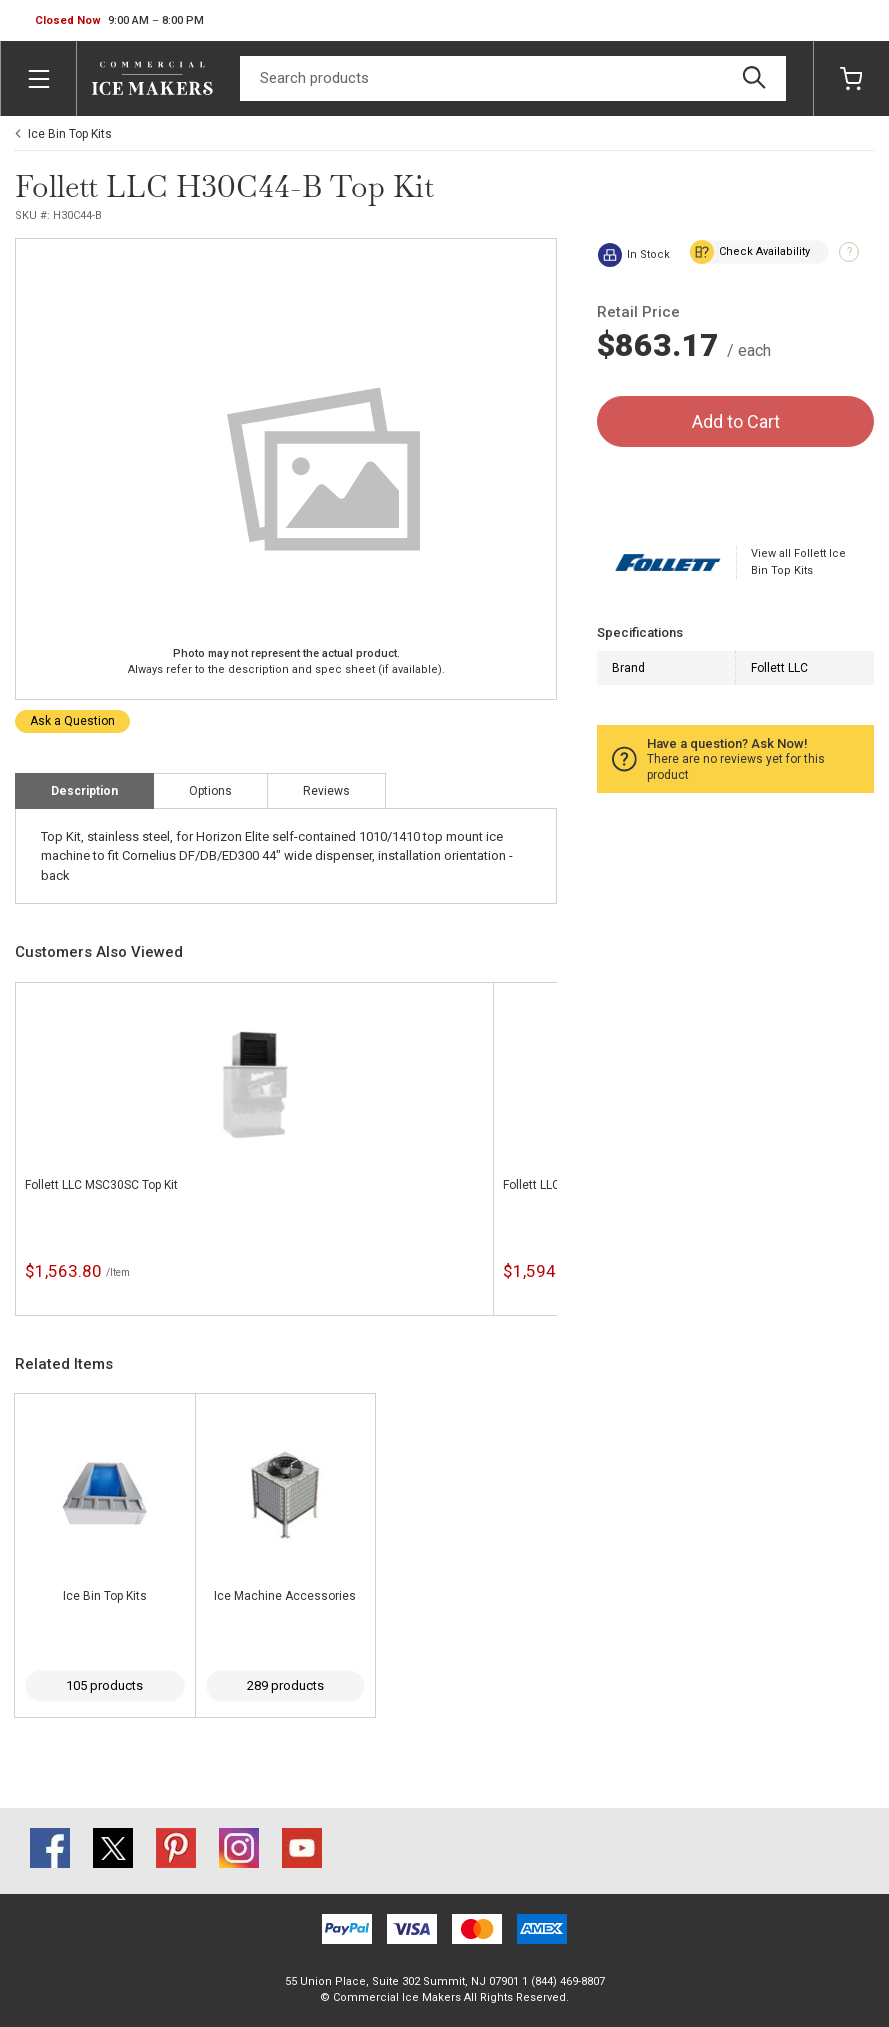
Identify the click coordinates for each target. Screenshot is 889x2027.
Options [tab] (210, 791)
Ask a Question (72, 721)
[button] (119, 21)
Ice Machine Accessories (285, 1596)
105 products (104, 1685)
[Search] (513, 78)
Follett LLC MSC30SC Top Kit (101, 1185)
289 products (285, 1685)
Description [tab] (84, 791)
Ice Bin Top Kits (70, 134)
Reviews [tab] (326, 791)
